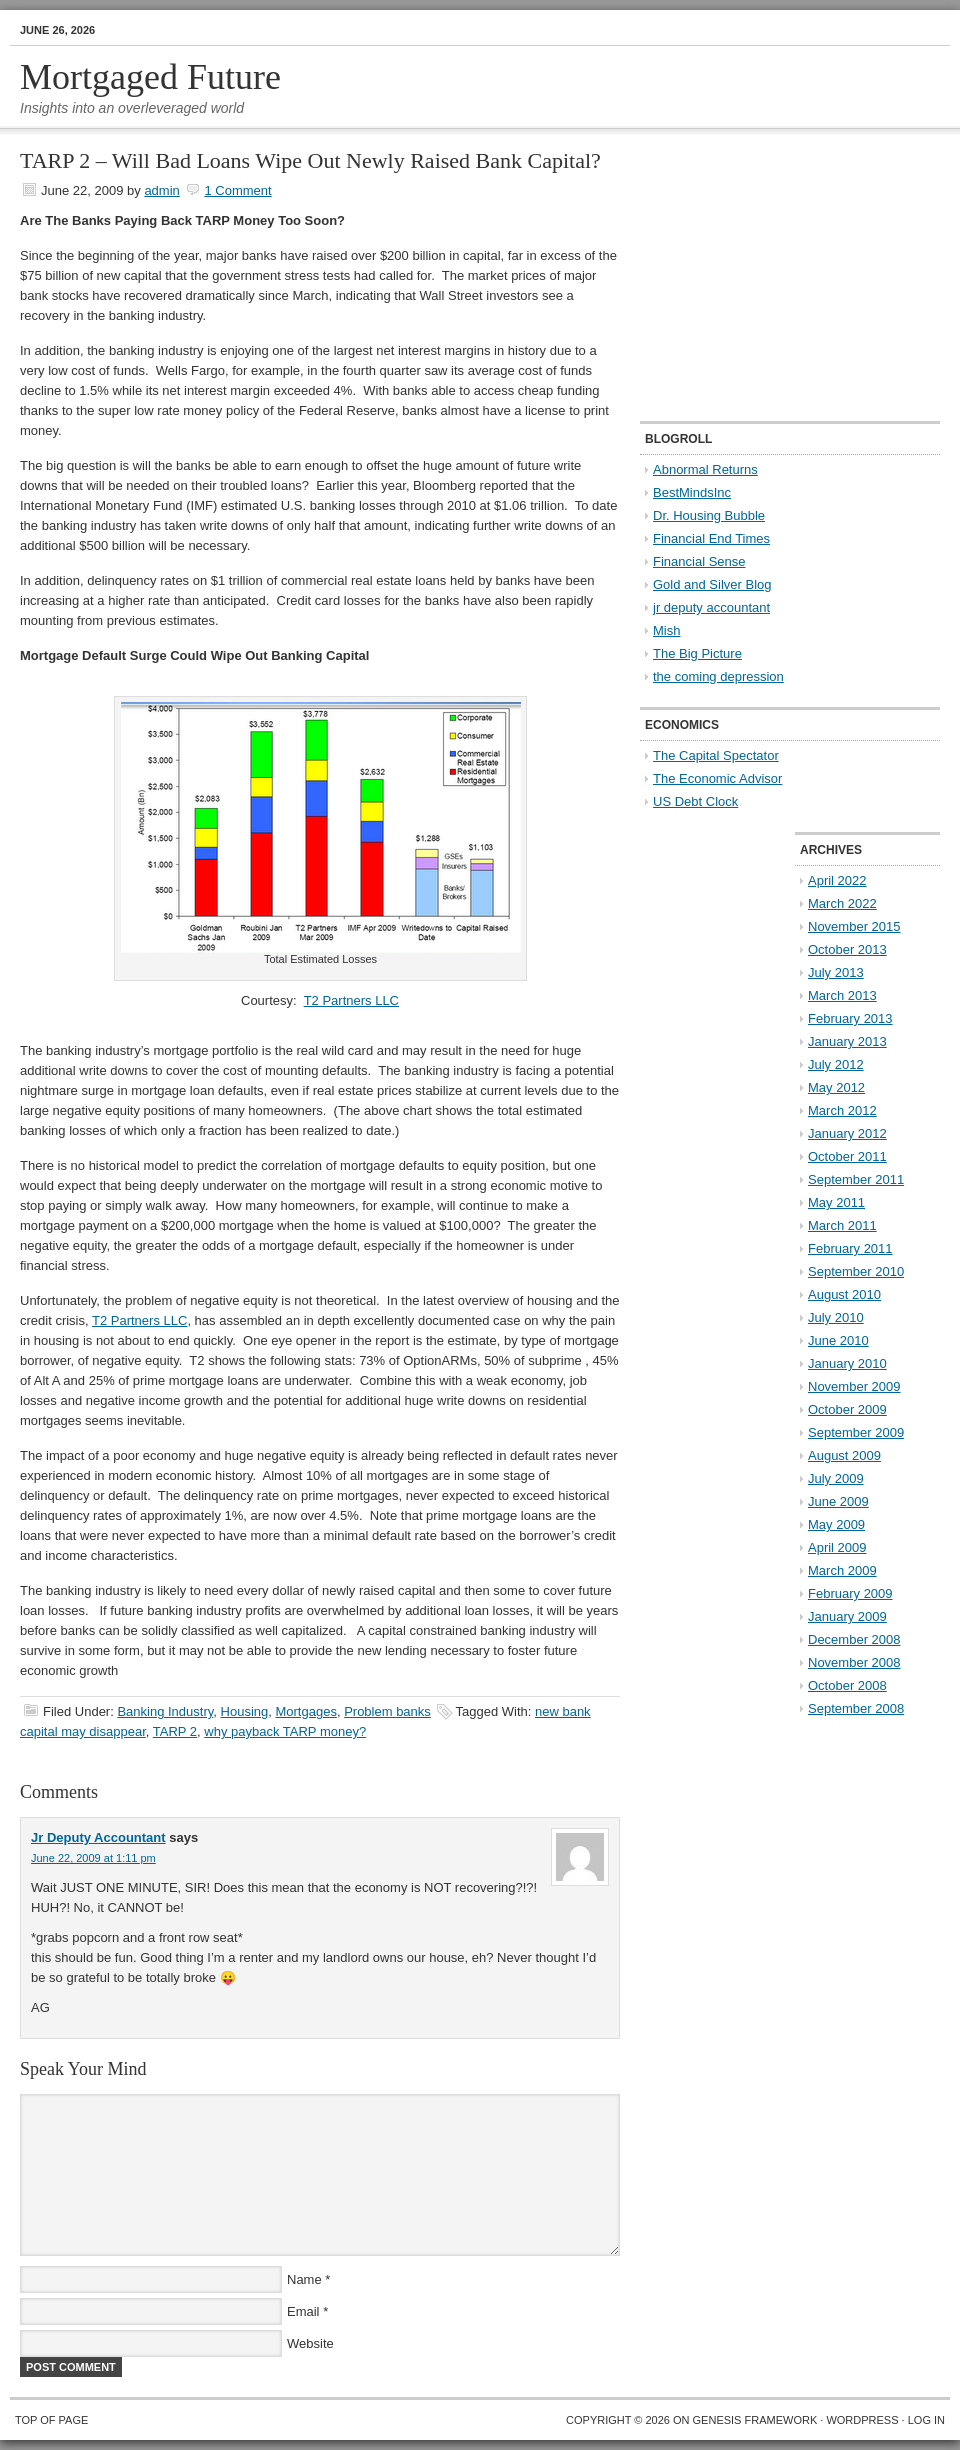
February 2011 (850, 1248)
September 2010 (856, 1271)
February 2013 (850, 1018)
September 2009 (856, 1432)
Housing (245, 1711)
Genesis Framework (755, 2420)
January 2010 (847, 1363)
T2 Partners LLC (351, 1000)
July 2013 (836, 972)
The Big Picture (697, 653)
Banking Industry (165, 1711)
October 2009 (847, 1409)
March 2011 (842, 1225)
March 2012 (842, 1110)
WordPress (862, 2420)
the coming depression (718, 676)
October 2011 (847, 1156)
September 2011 (856, 1179)
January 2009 (847, 1616)
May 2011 (836, 1202)
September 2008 (856, 1708)
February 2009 (850, 1593)
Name (304, 2279)
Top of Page (51, 2420)
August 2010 (844, 1294)
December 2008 (854, 1639)
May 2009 (836, 1524)
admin (161, 190)
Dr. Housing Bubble (709, 515)
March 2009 (842, 1570)
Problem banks (387, 1711)
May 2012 (836, 1087)
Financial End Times (711, 538)
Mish (666, 630)
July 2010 (836, 1317)
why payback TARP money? (285, 1731)
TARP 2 (175, 1731)
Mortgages (305, 1711)
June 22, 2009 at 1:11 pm (93, 1858)
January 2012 (847, 1133)
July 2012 (836, 1064)
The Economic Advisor (717, 778)
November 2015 (854, 926)
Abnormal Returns (705, 469)
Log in (926, 2420)
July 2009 (836, 1478)
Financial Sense (699, 561)
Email (303, 2311)
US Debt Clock (695, 801)
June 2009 (838, 1501)
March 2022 (842, 903)
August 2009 (844, 1455)
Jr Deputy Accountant (98, 1837)
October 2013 (847, 949)
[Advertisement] (765, 276)
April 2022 (837, 880)
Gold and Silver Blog (712, 584)
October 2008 (847, 1685)
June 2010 (838, 1340)
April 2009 (837, 1547)
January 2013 (847, 1041)
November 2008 (854, 1662)
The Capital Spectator (716, 755)
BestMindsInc (692, 492)
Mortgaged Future (150, 77)
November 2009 (854, 1386)
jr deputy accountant (711, 607)
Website (310, 2343)
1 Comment (237, 190)
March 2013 (842, 995)
